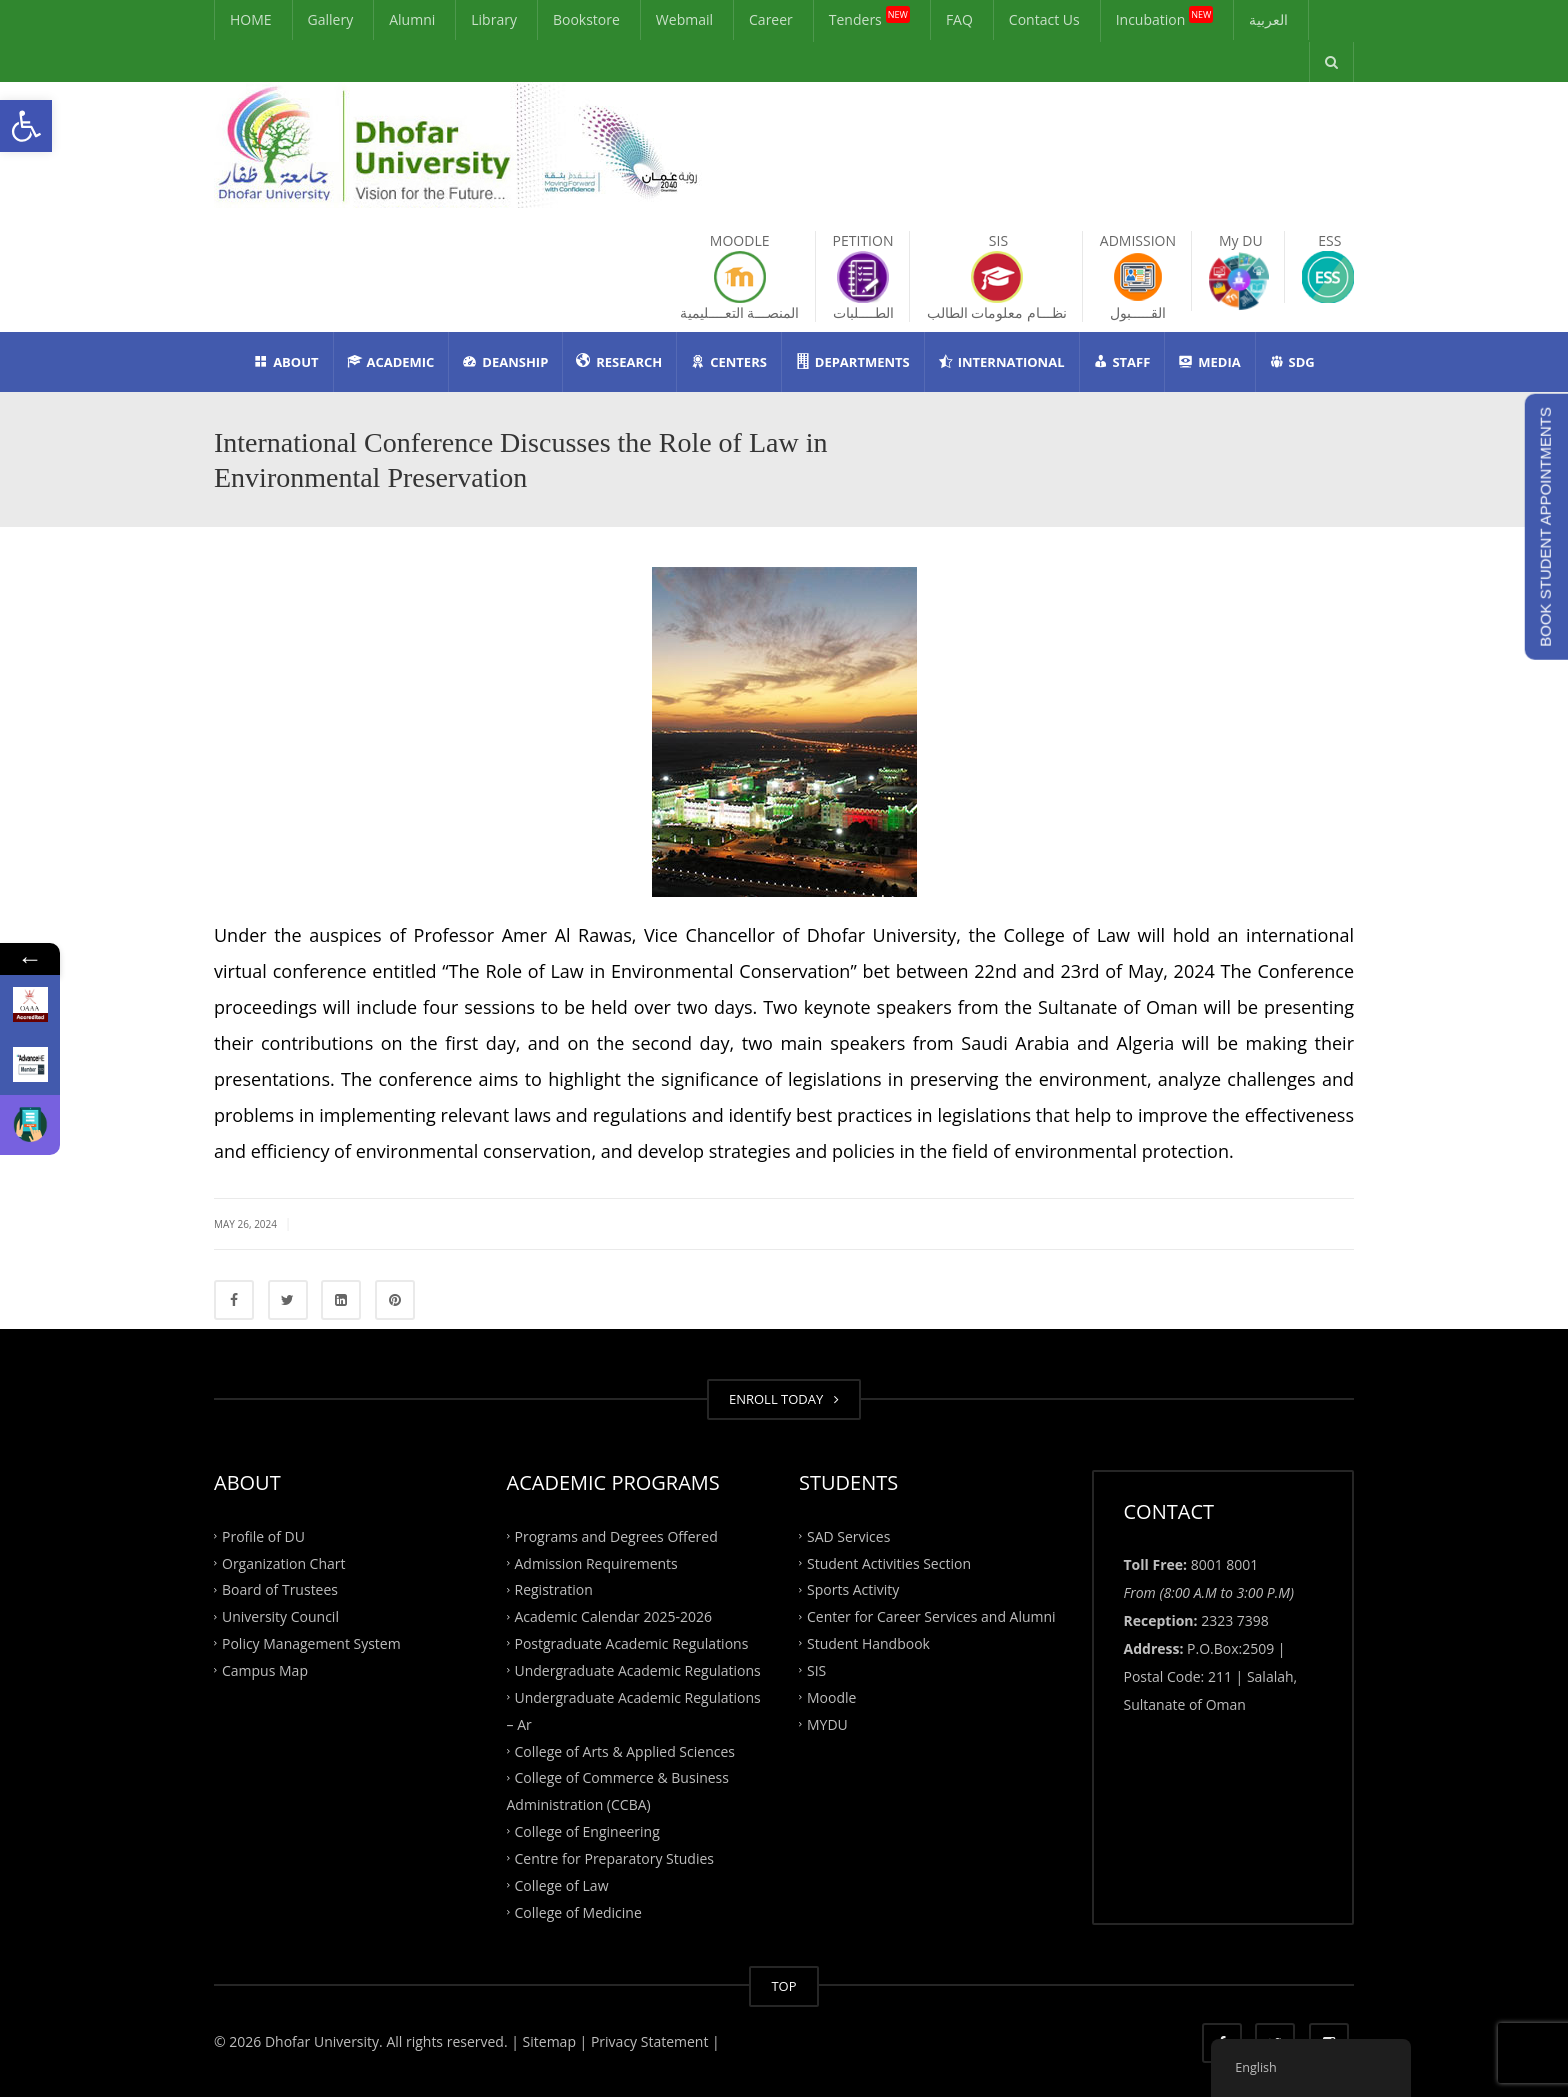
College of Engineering (587, 1831)
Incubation (1165, 17)
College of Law (562, 1884)
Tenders (869, 17)
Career (771, 19)
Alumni (412, 19)
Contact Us (1044, 19)
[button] (26, 126)
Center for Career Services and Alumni (931, 1616)
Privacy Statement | (653, 2041)
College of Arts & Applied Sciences (625, 1750)
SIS (816, 1670)
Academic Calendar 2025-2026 (613, 1616)
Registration (554, 1589)
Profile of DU (263, 1535)
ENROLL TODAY (784, 1399)
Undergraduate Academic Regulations (638, 1670)
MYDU (827, 1723)
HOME (251, 19)
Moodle (831, 1696)
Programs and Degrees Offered (616, 1535)
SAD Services (848, 1535)
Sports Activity (853, 1589)
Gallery (331, 19)
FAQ (959, 19)
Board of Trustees (280, 1589)
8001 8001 (1225, 1564)
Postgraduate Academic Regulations (632, 1643)
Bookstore (586, 19)
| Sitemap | (549, 2041)
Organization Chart (284, 1562)
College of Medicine (578, 1911)
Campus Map (265, 1670)
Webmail (684, 19)
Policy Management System (311, 1643)
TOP (783, 1986)
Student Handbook (868, 1643)
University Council (280, 1616)
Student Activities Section (889, 1562)
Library (494, 19)
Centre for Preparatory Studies (615, 1858)
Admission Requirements (596, 1562)
